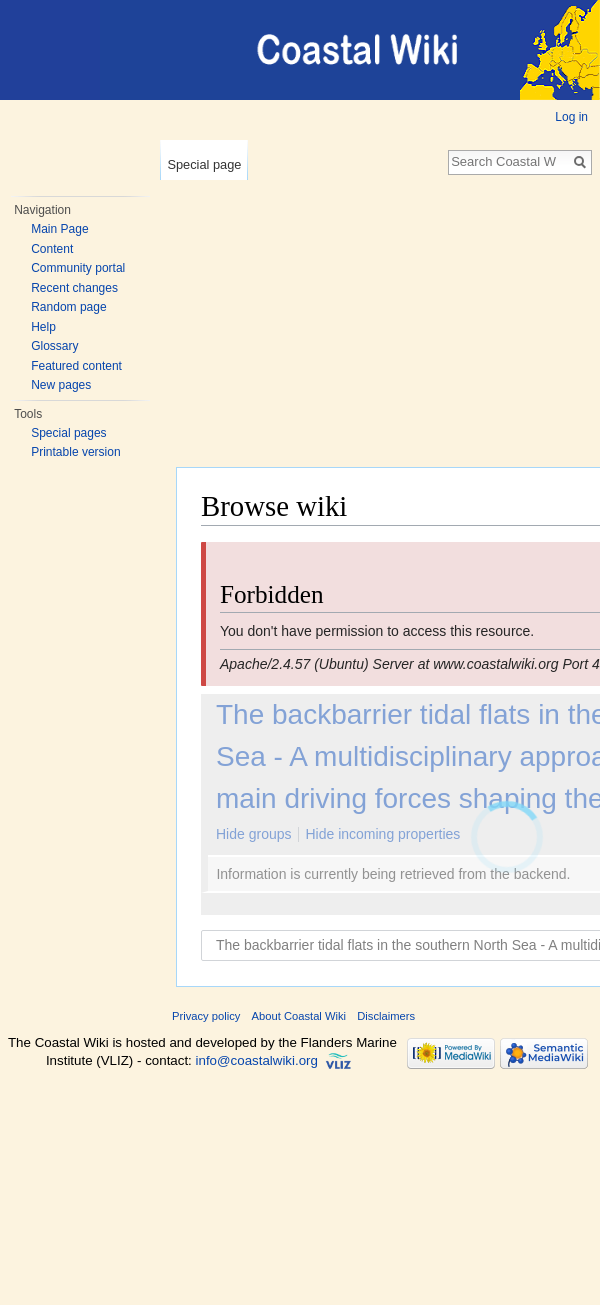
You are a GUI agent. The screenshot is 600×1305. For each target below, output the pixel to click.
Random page (68, 307)
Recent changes (74, 288)
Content (52, 249)
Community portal (78, 268)
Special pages (68, 433)
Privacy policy (206, 1016)
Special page (204, 164)
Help (43, 327)
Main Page (59, 229)
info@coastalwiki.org (257, 1060)
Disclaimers (386, 1016)
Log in (571, 117)
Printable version (75, 452)
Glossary (54, 346)
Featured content (76, 366)
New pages (61, 385)
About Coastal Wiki (299, 1016)
